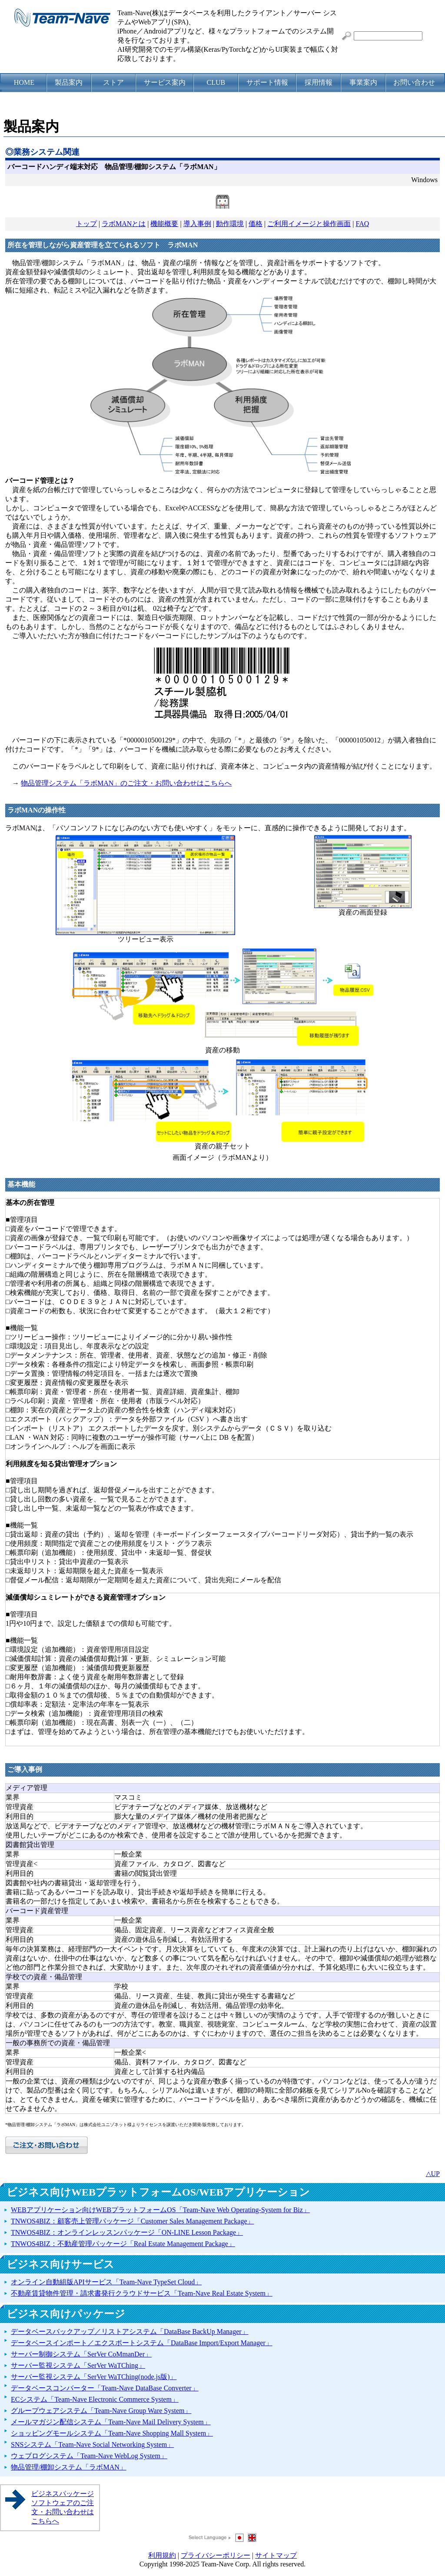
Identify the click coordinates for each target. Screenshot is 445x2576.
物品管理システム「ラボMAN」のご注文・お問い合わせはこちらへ (126, 783)
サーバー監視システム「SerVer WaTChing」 (78, 2365)
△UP (433, 2173)
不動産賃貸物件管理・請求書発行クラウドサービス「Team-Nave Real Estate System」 (141, 2293)
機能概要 (164, 223)
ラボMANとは (124, 223)
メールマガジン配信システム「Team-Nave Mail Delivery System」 (111, 2422)
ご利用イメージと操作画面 (309, 223)
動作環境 (230, 223)
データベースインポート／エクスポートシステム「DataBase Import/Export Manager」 (141, 2342)
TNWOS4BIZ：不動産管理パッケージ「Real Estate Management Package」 (123, 2243)
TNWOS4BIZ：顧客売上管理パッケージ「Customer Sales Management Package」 (132, 2221)
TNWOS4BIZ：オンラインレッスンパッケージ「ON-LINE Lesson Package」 (127, 2232)
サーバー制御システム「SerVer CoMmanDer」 (81, 2354)
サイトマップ (276, 2555)
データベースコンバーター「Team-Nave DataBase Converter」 (105, 2388)
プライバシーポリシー (215, 2555)
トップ (86, 223)
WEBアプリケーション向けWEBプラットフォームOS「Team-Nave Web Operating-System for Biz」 (160, 2209)
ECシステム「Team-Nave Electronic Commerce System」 (95, 2399)
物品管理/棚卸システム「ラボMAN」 (68, 2467)
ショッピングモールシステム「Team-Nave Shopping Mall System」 (112, 2433)
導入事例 (197, 223)
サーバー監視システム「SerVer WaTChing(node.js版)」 (94, 2376)
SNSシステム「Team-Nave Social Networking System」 (92, 2444)
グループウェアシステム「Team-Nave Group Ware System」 (101, 2410)
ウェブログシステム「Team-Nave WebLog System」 (89, 2456)
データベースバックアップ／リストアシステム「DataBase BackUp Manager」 (130, 2331)
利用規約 (162, 2555)
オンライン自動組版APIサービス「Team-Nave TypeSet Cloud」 (106, 2282)
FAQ (362, 223)
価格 (255, 223)
